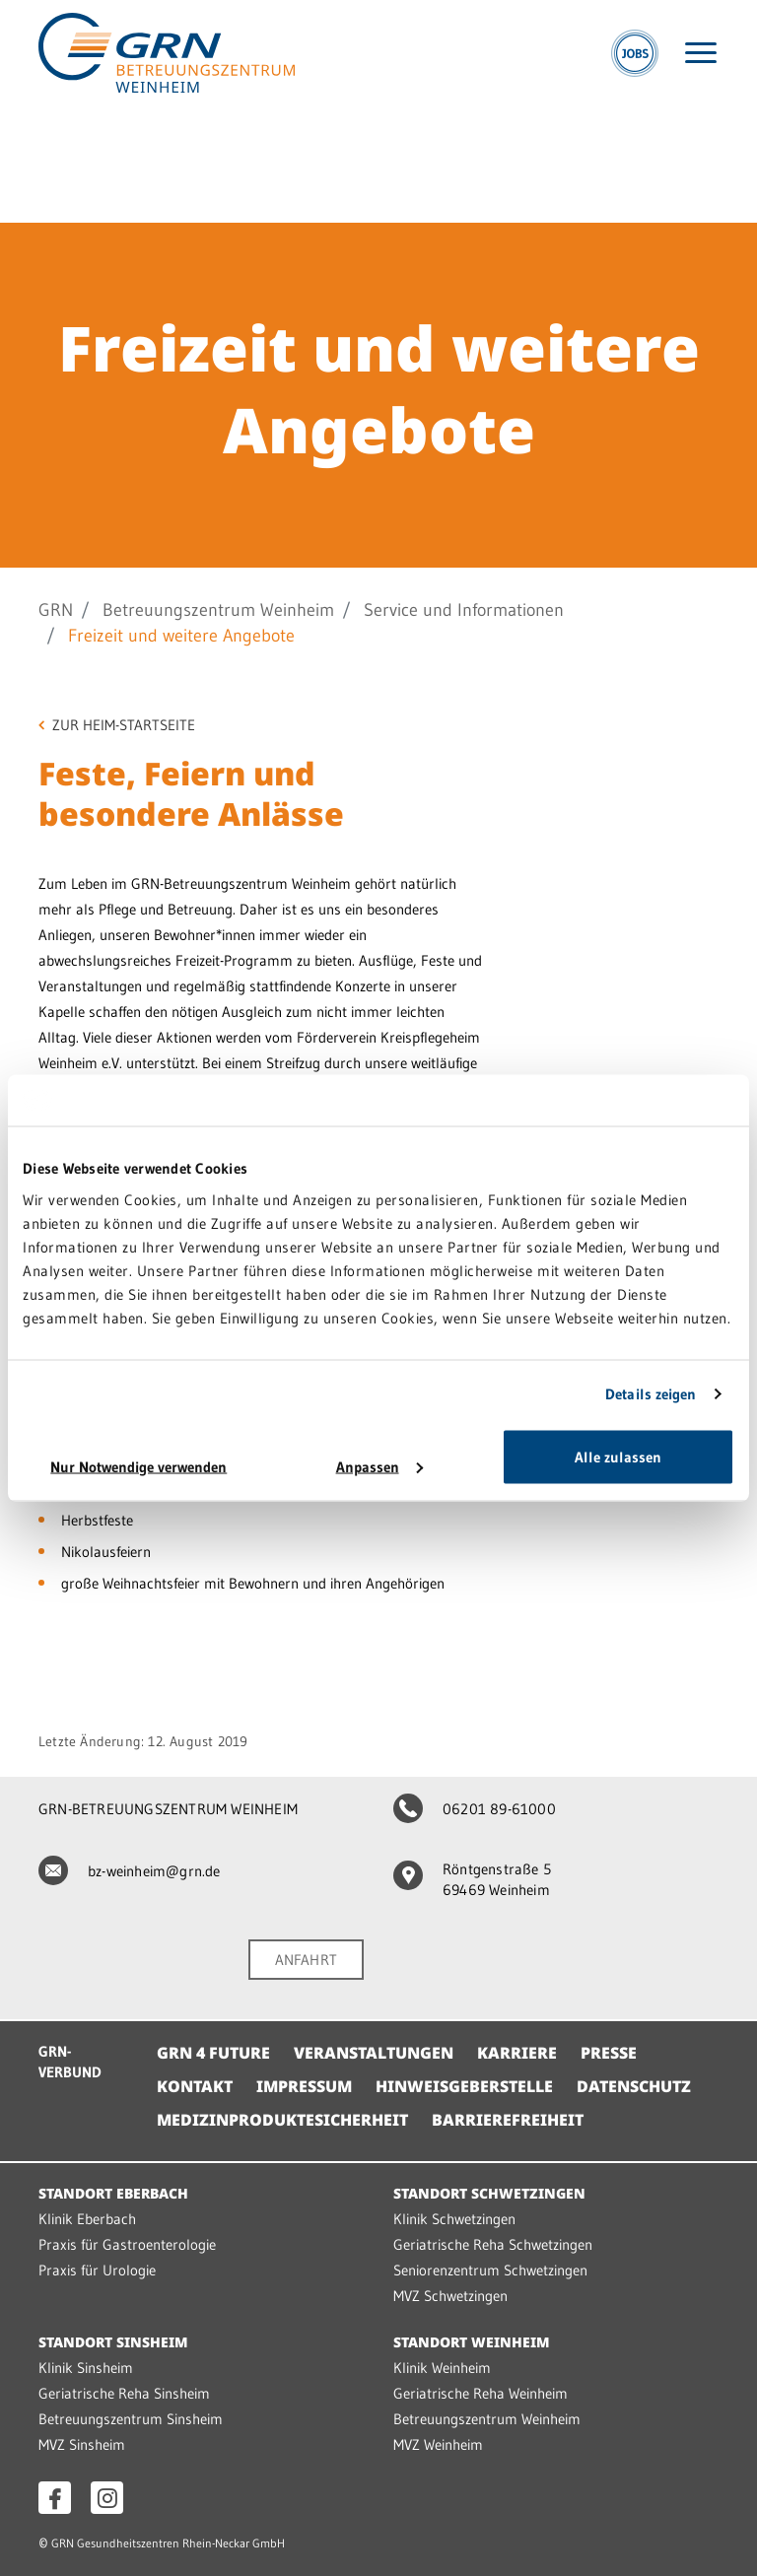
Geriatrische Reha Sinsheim (124, 2393)
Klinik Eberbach (87, 2218)
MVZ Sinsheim (81, 2444)
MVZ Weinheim (438, 2444)
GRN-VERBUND (70, 2061)
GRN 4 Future (213, 2053)
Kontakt (195, 2086)
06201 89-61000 (474, 1808)
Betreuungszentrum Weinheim (218, 610)
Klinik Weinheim (442, 2367)
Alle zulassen (618, 1456)
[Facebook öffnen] (54, 2497)
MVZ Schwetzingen (450, 2295)
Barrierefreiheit (508, 2120)
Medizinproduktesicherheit (282, 2120)
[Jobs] (634, 53)
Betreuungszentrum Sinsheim (130, 2418)
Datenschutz (634, 2086)
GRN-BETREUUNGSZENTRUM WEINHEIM (168, 1808)
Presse (609, 2053)
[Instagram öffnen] (107, 2497)
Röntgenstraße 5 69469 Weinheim (472, 1879)
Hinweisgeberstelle (464, 2086)
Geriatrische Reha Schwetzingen (492, 2244)
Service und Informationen (464, 610)
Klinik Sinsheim (85, 2367)
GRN (55, 610)
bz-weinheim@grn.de (129, 1871)
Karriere (517, 2053)
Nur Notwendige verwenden (138, 1466)
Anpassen (379, 1466)
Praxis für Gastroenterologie (127, 2244)
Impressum (304, 2086)
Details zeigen (650, 1394)
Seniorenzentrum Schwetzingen (490, 2270)
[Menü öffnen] (701, 52)
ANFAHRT (306, 1959)
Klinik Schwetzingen (454, 2218)
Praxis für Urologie (97, 2270)
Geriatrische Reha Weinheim (480, 2393)
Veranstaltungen (373, 2053)
